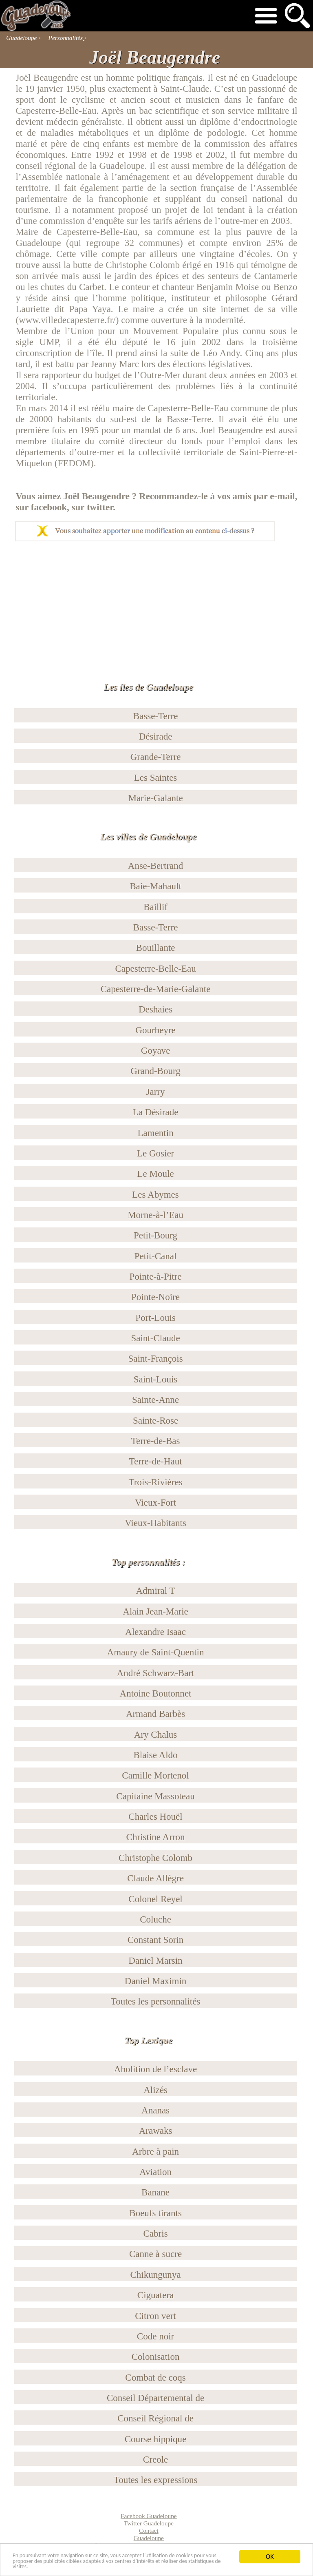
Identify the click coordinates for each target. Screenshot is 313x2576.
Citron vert (155, 2315)
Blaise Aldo (155, 1755)
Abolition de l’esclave (155, 2069)
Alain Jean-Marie (155, 1611)
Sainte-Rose (155, 1420)
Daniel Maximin (156, 1981)
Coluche (155, 1919)
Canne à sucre (155, 2253)
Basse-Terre (155, 716)
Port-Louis (155, 1317)
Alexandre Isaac (155, 1631)
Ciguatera (155, 2295)
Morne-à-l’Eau (155, 1214)
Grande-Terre (155, 756)
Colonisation (156, 2356)
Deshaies (155, 1009)
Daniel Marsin (155, 1960)
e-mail (282, 496)
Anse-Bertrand (155, 865)
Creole (155, 2459)
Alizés (155, 2089)
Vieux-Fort (155, 1502)
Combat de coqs (155, 2377)
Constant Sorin (156, 1939)
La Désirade (156, 1112)
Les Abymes (155, 1194)
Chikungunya (155, 2274)
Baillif (155, 906)
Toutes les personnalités (156, 2001)
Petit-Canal (155, 1256)
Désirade (155, 736)
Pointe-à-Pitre (156, 1276)
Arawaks (155, 2130)
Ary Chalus (155, 1734)
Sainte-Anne (155, 1399)
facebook (49, 507)
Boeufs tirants (155, 2213)
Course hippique (156, 2439)
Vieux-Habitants (155, 1522)
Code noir (155, 2336)
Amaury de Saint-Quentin (155, 1652)
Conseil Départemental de (155, 2397)
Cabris (155, 2233)
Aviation (155, 2171)
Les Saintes (155, 777)
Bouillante (155, 947)
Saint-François (155, 1358)
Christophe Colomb (155, 1857)
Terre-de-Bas (155, 1440)
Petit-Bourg (155, 1235)
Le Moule (155, 1173)
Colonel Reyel (155, 1899)
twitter (100, 507)
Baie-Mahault (155, 886)
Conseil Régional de (155, 2418)
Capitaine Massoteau (155, 1796)
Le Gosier (155, 1153)
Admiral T (155, 1590)
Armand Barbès (155, 1713)
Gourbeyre (155, 1030)
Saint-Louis (155, 1379)
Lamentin (155, 1132)
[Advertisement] (156, 602)
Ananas (155, 2110)
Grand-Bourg (155, 1070)
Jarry (155, 1091)
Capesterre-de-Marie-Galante (156, 988)
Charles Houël (155, 1816)
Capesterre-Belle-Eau (155, 968)
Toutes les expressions (156, 2479)
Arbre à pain (155, 2151)
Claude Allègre (155, 1878)
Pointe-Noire (155, 1296)
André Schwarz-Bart (155, 1673)
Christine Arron (155, 1837)
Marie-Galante (155, 798)
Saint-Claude (155, 1338)
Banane (155, 2192)
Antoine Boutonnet (156, 1693)
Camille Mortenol (155, 1775)
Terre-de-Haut (155, 1461)
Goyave (155, 1050)
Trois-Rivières (155, 1482)
